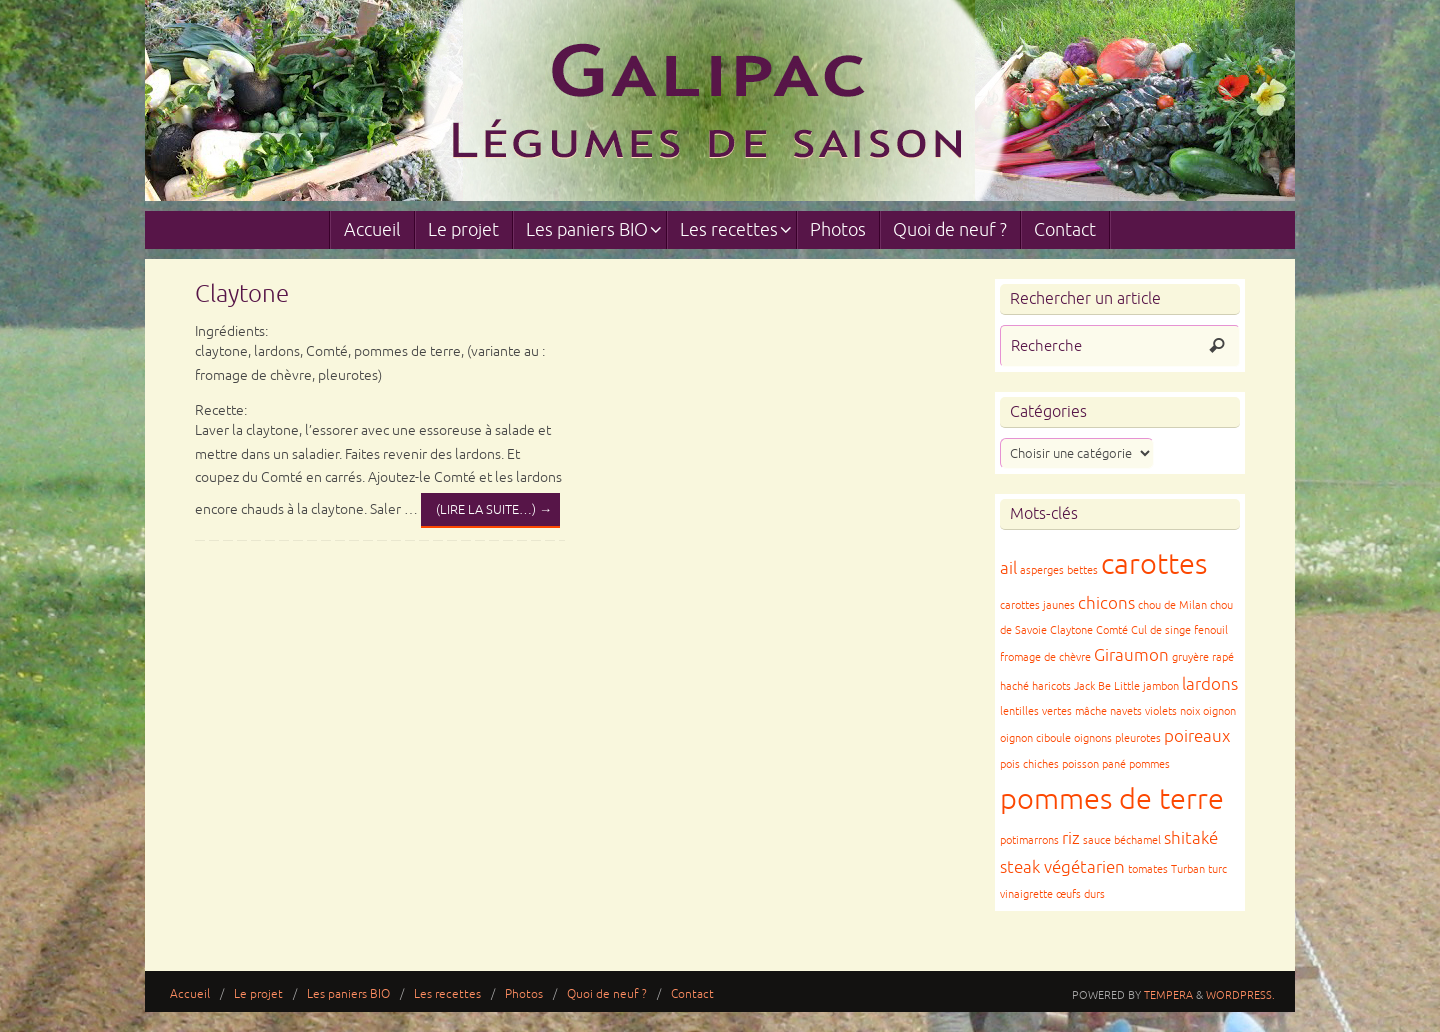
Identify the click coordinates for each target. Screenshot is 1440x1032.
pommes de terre (1112, 799)
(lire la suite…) (494, 510)
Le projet (258, 994)
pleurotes (1138, 738)
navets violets (1143, 711)
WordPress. (1240, 995)
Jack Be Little (1107, 686)
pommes (1149, 764)
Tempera (1168, 995)
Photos (524, 994)
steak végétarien (1062, 867)
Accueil (190, 994)
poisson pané (1094, 764)
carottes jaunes (1037, 605)
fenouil (1211, 630)
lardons (1210, 684)
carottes (1154, 564)
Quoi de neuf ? (607, 994)
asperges (1042, 570)
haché (1014, 686)
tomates (1148, 869)
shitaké (1191, 838)
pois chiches (1029, 764)
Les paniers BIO (348, 994)
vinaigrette (1026, 894)
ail (1008, 568)
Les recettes (447, 994)
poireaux (1197, 736)
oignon (1219, 711)
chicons (1106, 603)
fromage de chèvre (1045, 657)
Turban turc (1199, 869)
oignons (1093, 738)
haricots (1051, 686)
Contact (692, 994)
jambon (1161, 686)
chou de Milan (1172, 605)
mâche (1091, 711)
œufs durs (1080, 894)
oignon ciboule (1035, 738)
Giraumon (1131, 655)
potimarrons (1029, 840)
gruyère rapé (1203, 657)
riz (1071, 838)
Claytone (242, 294)
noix (1190, 711)
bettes (1082, 570)
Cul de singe (1161, 630)
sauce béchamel (1122, 840)
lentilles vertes (1036, 711)
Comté (1112, 630)
